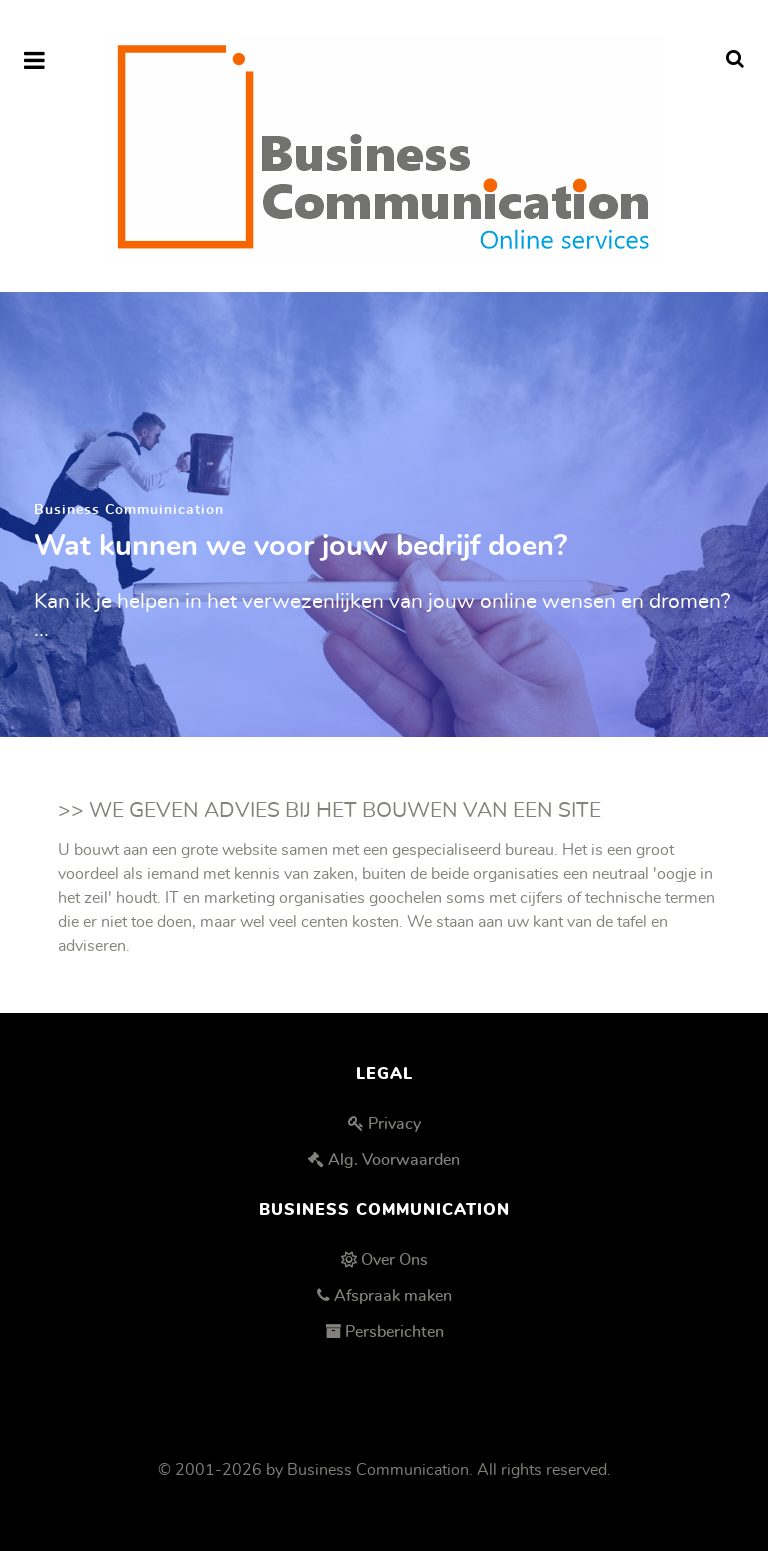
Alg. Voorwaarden (394, 1160)
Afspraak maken (393, 1296)
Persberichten (394, 1332)
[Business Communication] (384, 146)
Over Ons (394, 1260)
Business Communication (378, 1470)
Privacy (394, 1124)
